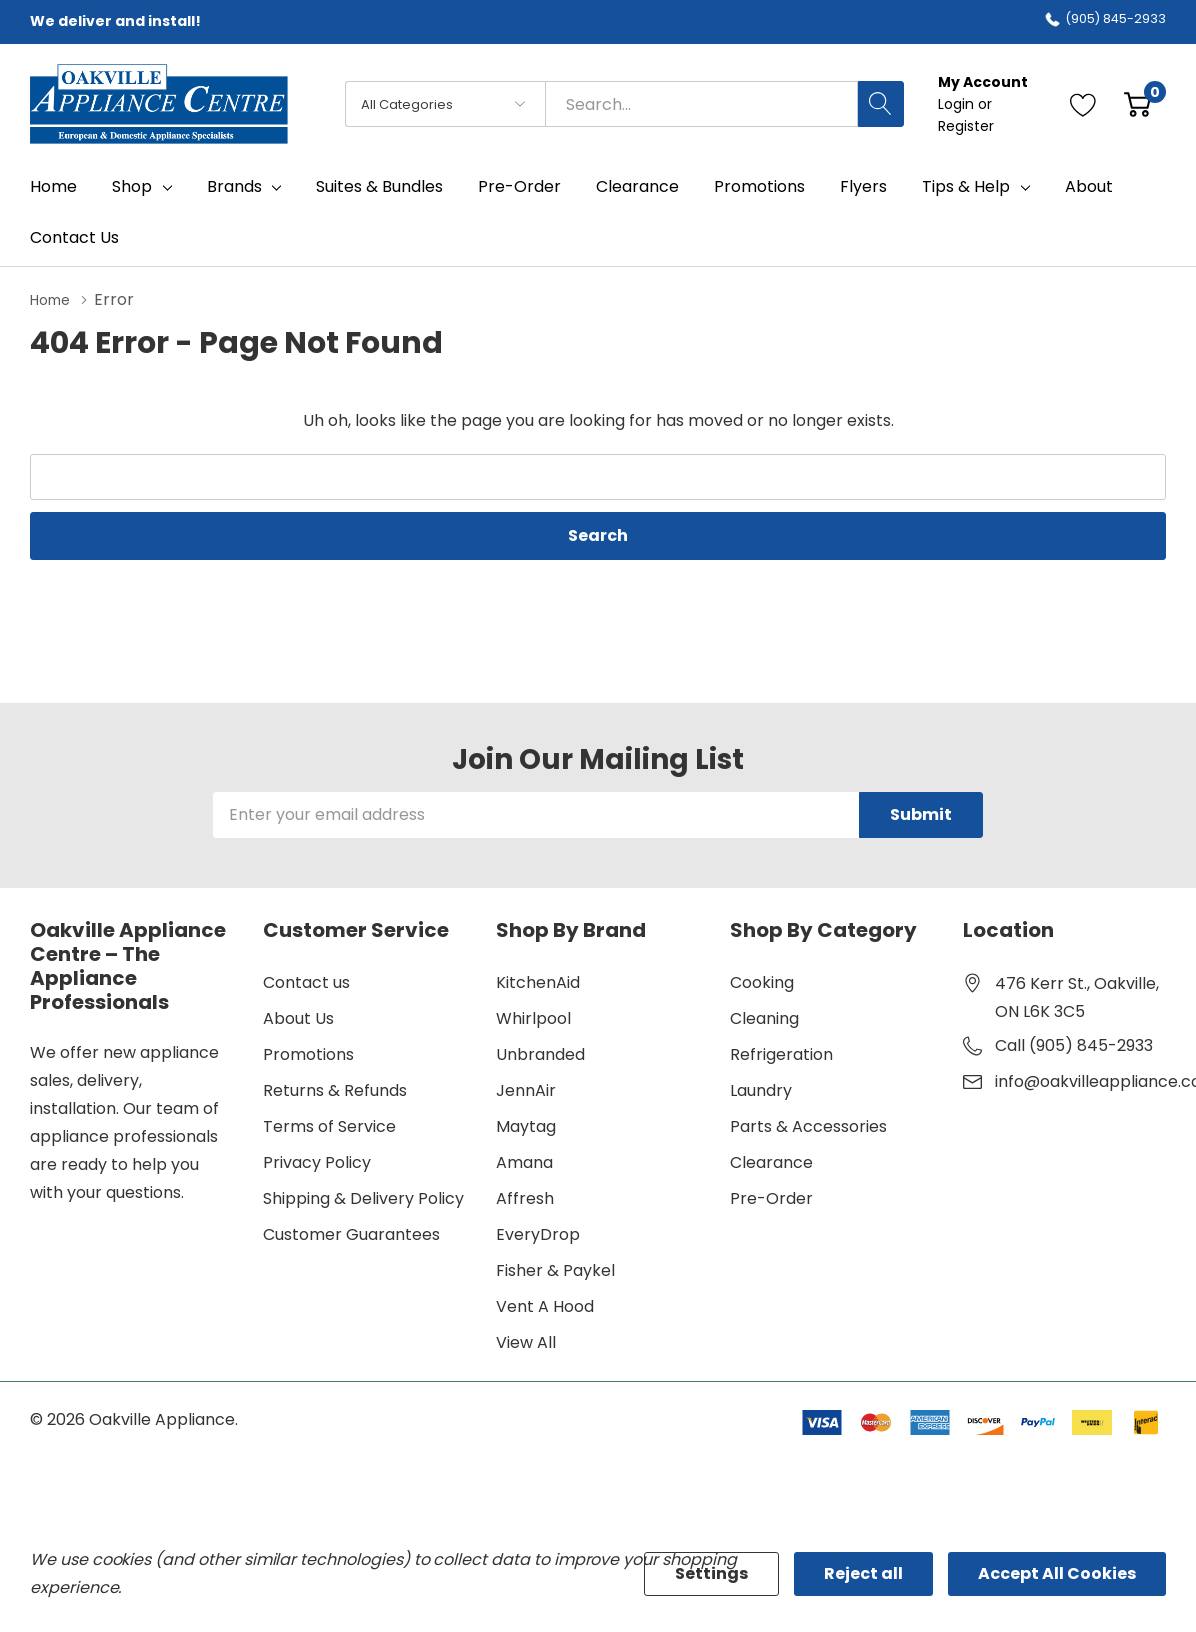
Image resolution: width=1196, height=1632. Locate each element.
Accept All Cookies (1057, 1573)
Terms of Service (329, 1125)
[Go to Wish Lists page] (1083, 104)
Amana (524, 1161)
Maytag (526, 1125)
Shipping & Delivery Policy (363, 1197)
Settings (711, 1573)
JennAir (526, 1089)
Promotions (308, 1053)
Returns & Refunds (335, 1089)
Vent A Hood (545, 1305)
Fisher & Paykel (555, 1269)
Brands (234, 187)
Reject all (863, 1573)
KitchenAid (538, 981)
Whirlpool (533, 1017)
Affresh (525, 1197)
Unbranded (540, 1053)
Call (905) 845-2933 (1074, 1044)
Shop (132, 187)
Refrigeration (781, 1053)
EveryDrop (538, 1233)
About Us (298, 1017)
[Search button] (881, 104)
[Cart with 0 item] (1137, 104)
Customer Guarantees (351, 1233)
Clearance (771, 1161)
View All (526, 1341)
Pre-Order (771, 1197)
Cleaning (764, 1017)
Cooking (762, 981)
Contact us (306, 981)
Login (958, 104)
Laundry (761, 1089)
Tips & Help (966, 187)
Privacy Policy (317, 1161)
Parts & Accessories (808, 1125)
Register (966, 126)
